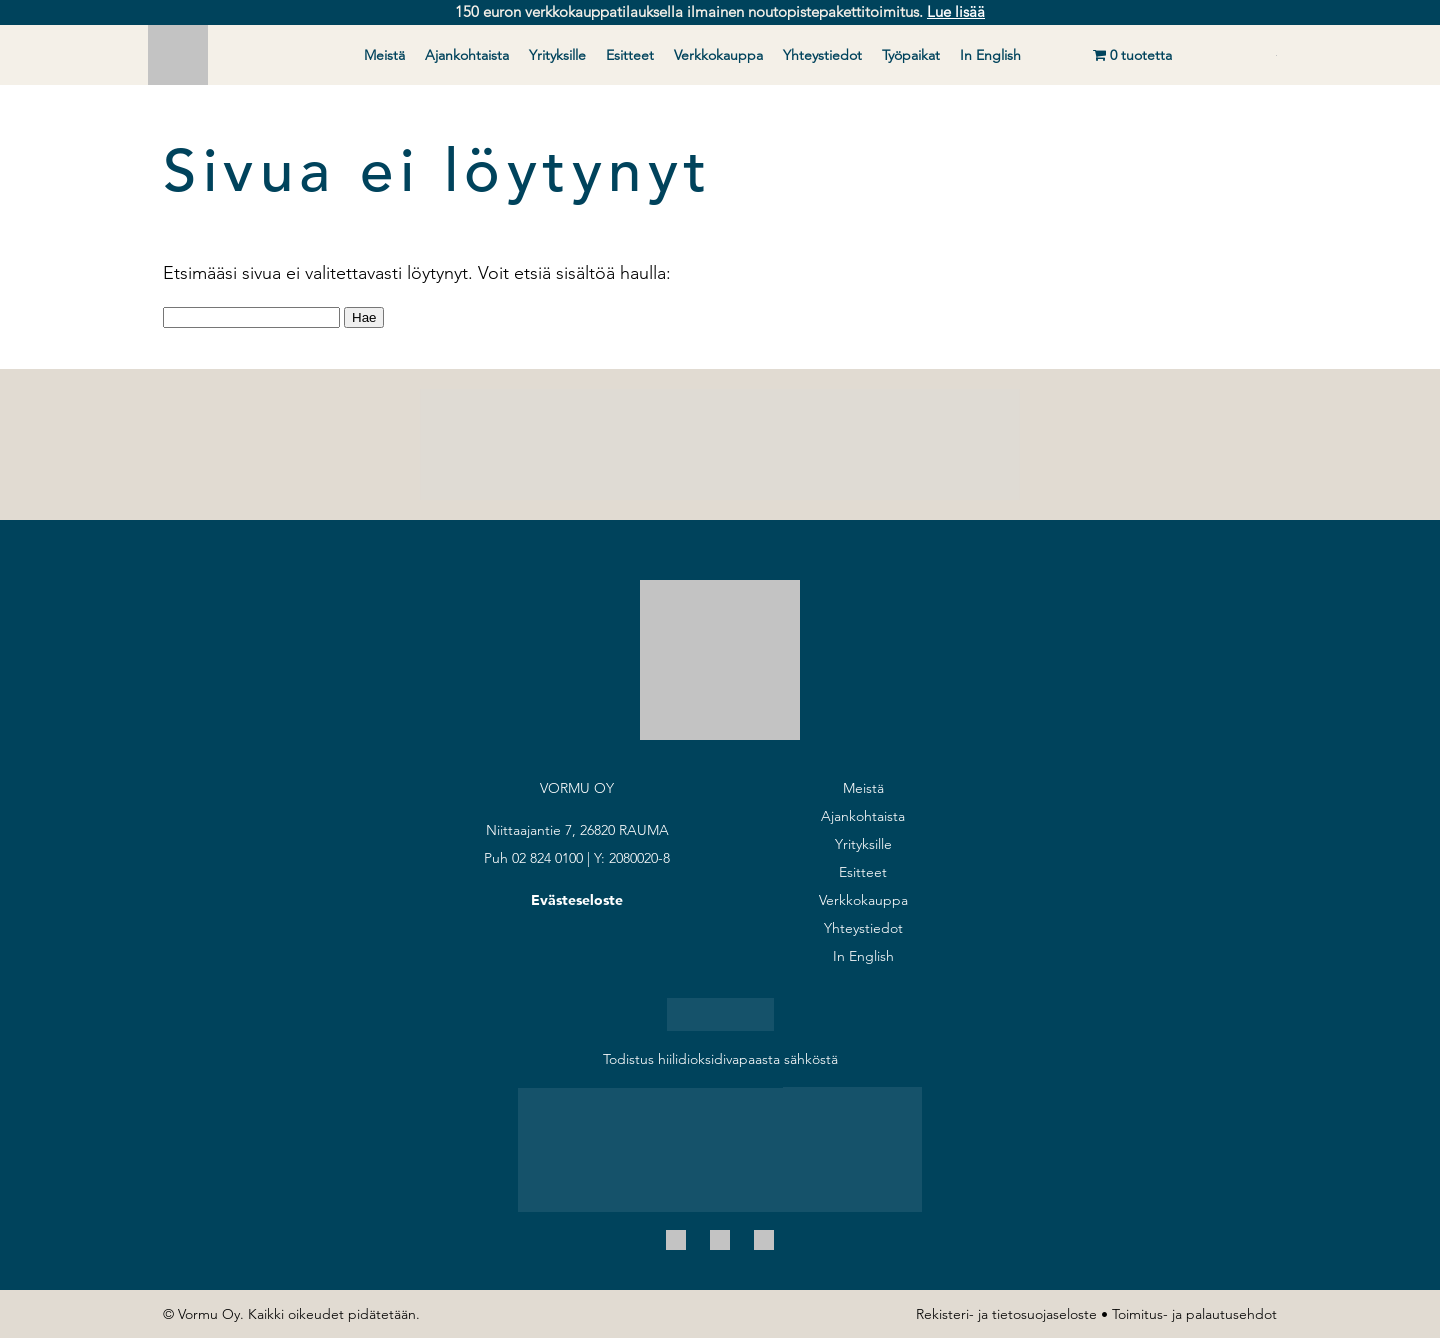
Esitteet (630, 55)
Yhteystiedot (822, 55)
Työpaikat (911, 55)
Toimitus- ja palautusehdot (1194, 1314)
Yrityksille (557, 55)
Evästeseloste (577, 900)
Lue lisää (956, 11)
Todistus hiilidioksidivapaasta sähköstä (720, 1059)
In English (990, 55)
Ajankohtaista (467, 55)
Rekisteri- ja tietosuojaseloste (1006, 1314)
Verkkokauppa (718, 55)
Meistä (384, 55)
